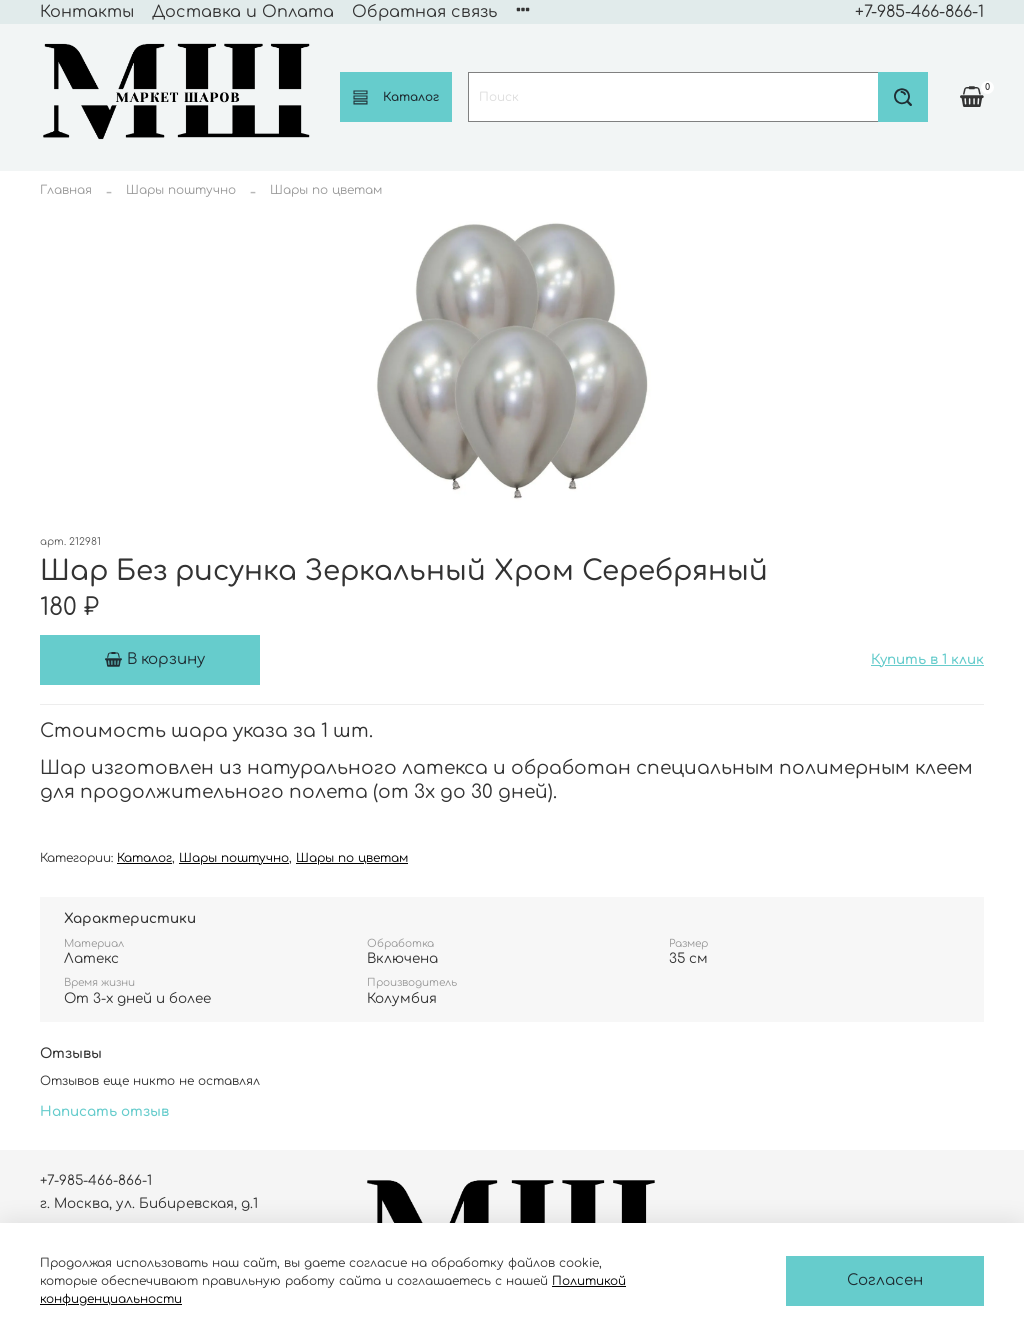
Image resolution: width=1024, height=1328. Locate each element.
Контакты (87, 12)
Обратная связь (424, 12)
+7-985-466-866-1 (919, 12)
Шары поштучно (181, 190)
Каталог (396, 97)
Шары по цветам (326, 190)
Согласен (885, 1280)
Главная (66, 190)
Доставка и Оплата (243, 12)
